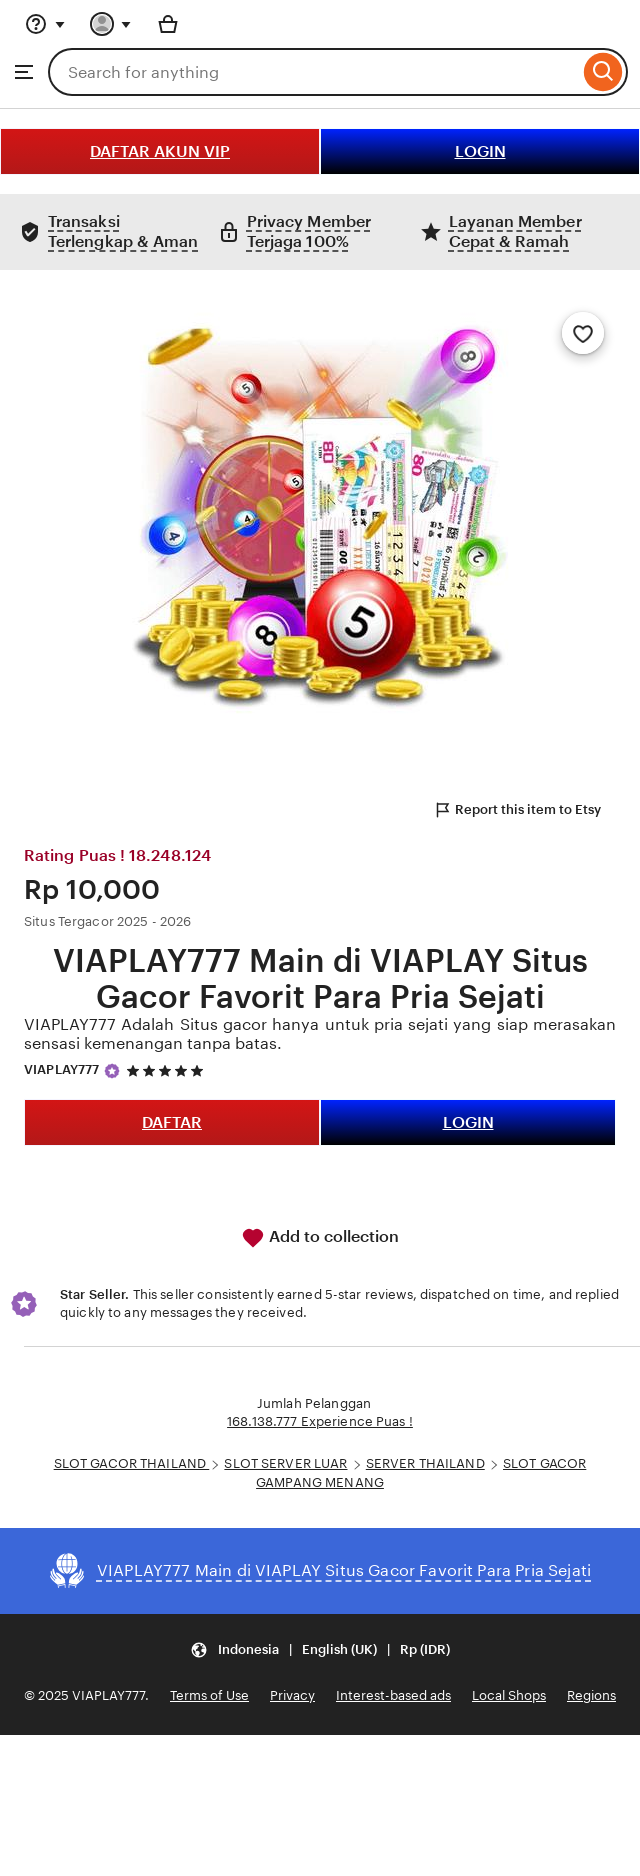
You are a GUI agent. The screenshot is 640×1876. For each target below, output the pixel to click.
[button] (320, 1650)
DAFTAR (172, 1122)
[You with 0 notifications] (111, 24)
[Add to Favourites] (583, 333)
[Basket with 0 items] (168, 24)
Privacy (292, 1695)
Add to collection (320, 1238)
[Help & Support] (45, 24)
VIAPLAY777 (61, 1069)
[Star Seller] (112, 1071)
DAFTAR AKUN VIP (160, 151)
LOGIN (480, 151)
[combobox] (313, 72)
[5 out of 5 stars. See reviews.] (168, 1070)
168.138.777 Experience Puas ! (320, 1421)
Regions (591, 1695)
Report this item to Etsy (517, 810)
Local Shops (509, 1695)
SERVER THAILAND (425, 1463)
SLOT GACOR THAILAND (132, 1463)
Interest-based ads (393, 1695)
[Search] (603, 72)
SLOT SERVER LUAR (285, 1463)
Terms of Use (209, 1695)
